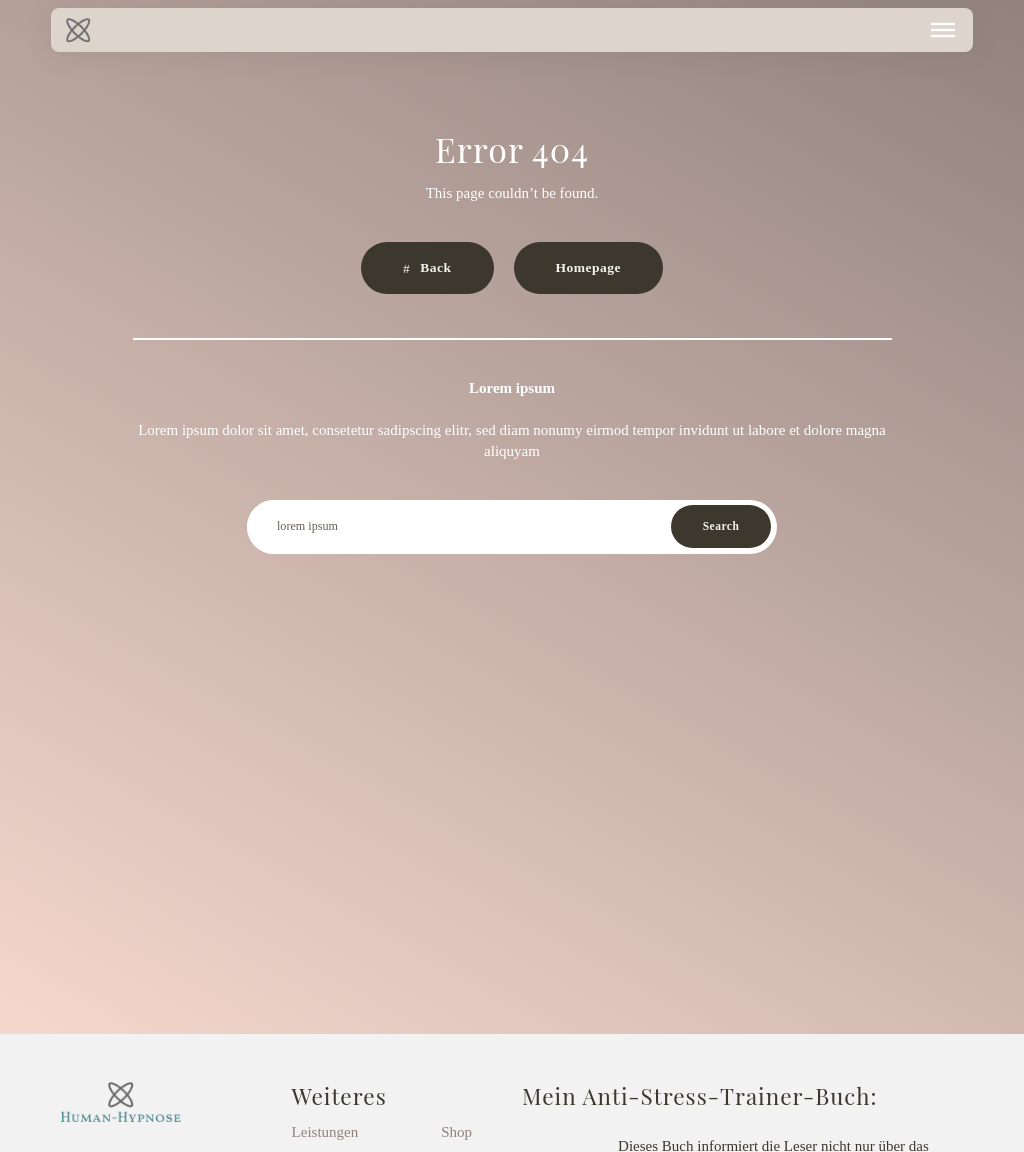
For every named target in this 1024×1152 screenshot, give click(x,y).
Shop (456, 1132)
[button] (943, 30)
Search (721, 526)
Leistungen (325, 1132)
